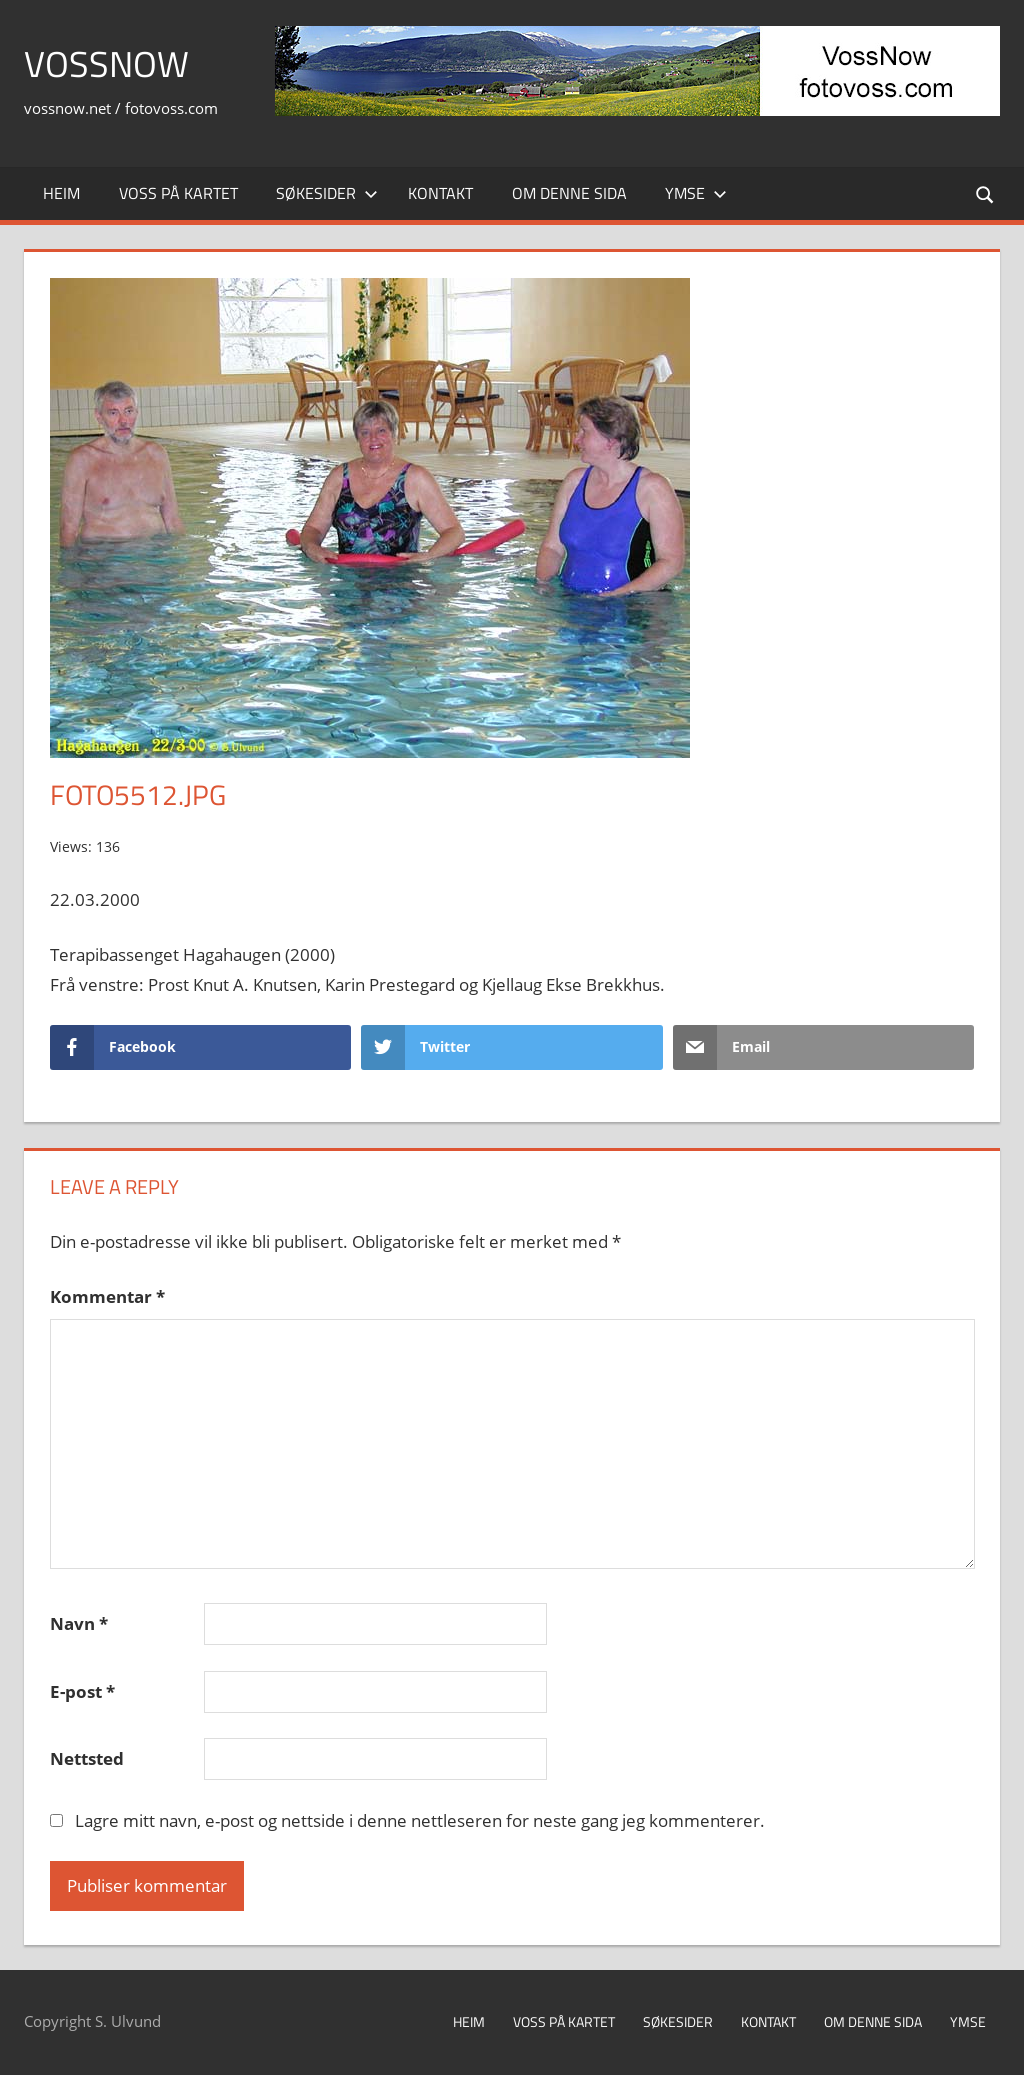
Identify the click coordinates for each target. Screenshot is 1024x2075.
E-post (82, 1691)
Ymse (696, 193)
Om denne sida (569, 193)
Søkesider (327, 193)
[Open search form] (986, 193)
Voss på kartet (178, 193)
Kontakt (440, 193)
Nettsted (87, 1758)
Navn (79, 1623)
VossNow (106, 63)
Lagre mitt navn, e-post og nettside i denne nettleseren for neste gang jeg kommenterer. (420, 1820)
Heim (61, 193)
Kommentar (107, 1296)
